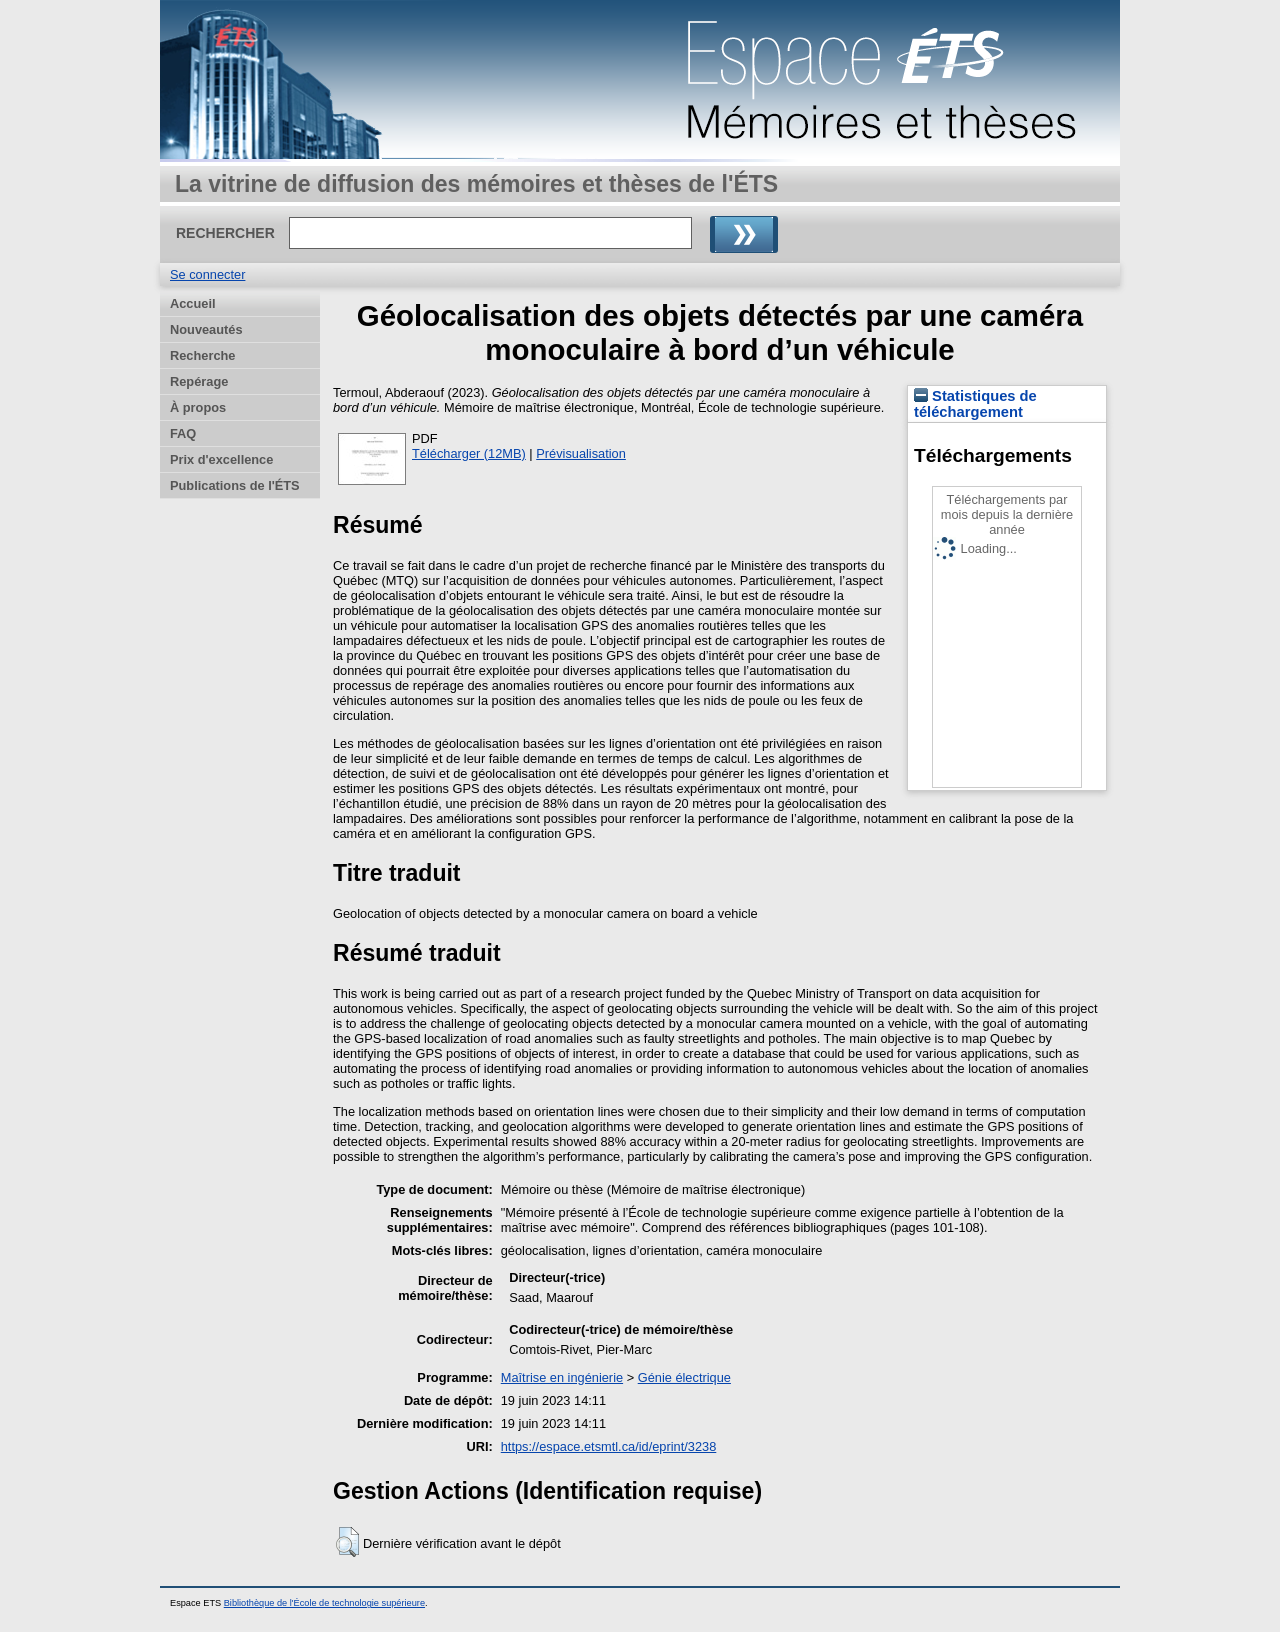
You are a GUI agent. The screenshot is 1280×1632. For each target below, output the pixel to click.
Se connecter (207, 274)
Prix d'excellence (221, 459)
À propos (198, 407)
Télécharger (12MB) (469, 453)
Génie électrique (684, 1377)
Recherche (202, 355)
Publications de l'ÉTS (235, 485)
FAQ (183, 433)
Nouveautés (206, 329)
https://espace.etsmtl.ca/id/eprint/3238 (609, 1446)
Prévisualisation (581, 453)
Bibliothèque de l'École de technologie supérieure (324, 1603)
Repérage (199, 381)
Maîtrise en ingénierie (562, 1377)
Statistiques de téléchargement (975, 404)
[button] (347, 1542)
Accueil (193, 303)
